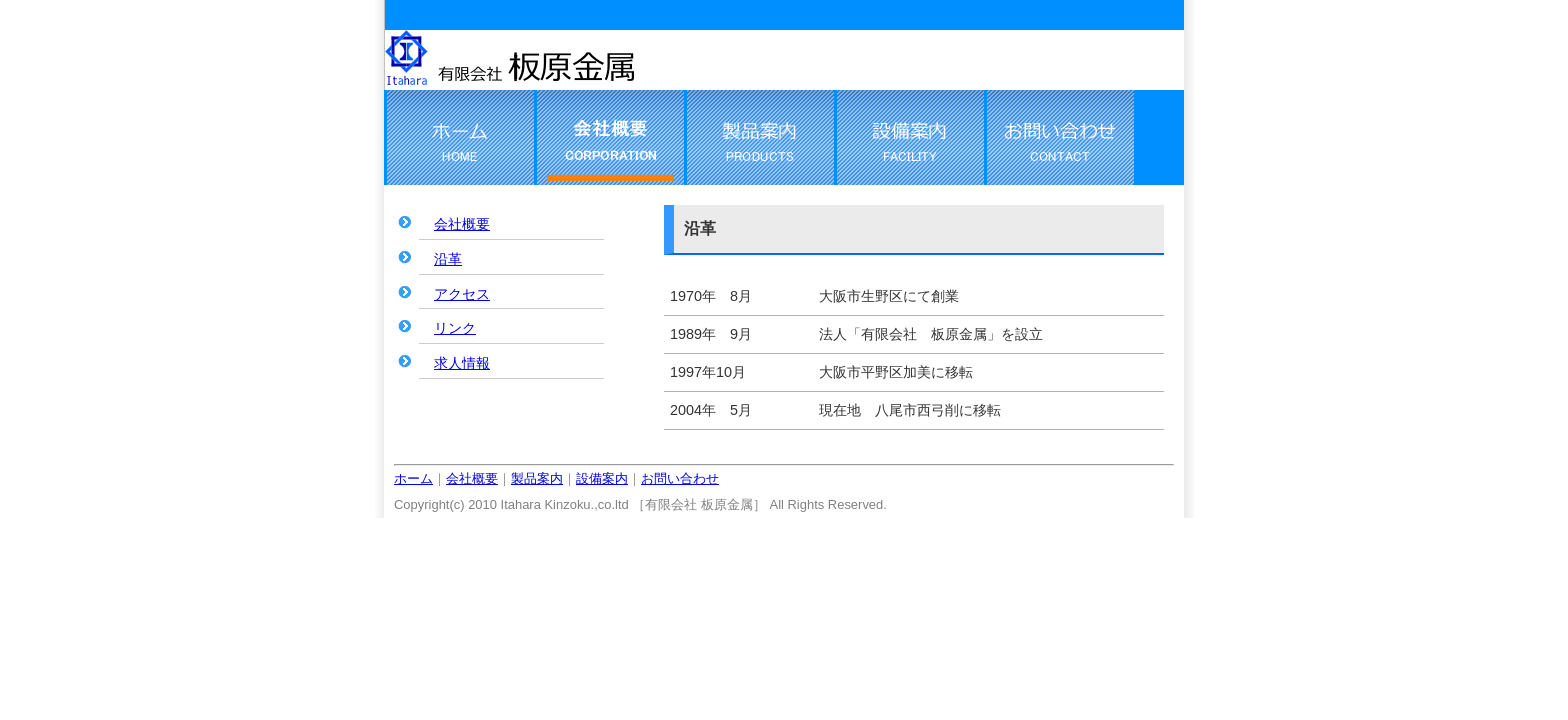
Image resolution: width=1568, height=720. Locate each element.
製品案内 (537, 478)
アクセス (462, 294)
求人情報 (462, 363)
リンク (455, 328)
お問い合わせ (680, 478)
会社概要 (462, 224)
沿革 (448, 259)
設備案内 (602, 478)
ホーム (413, 478)
